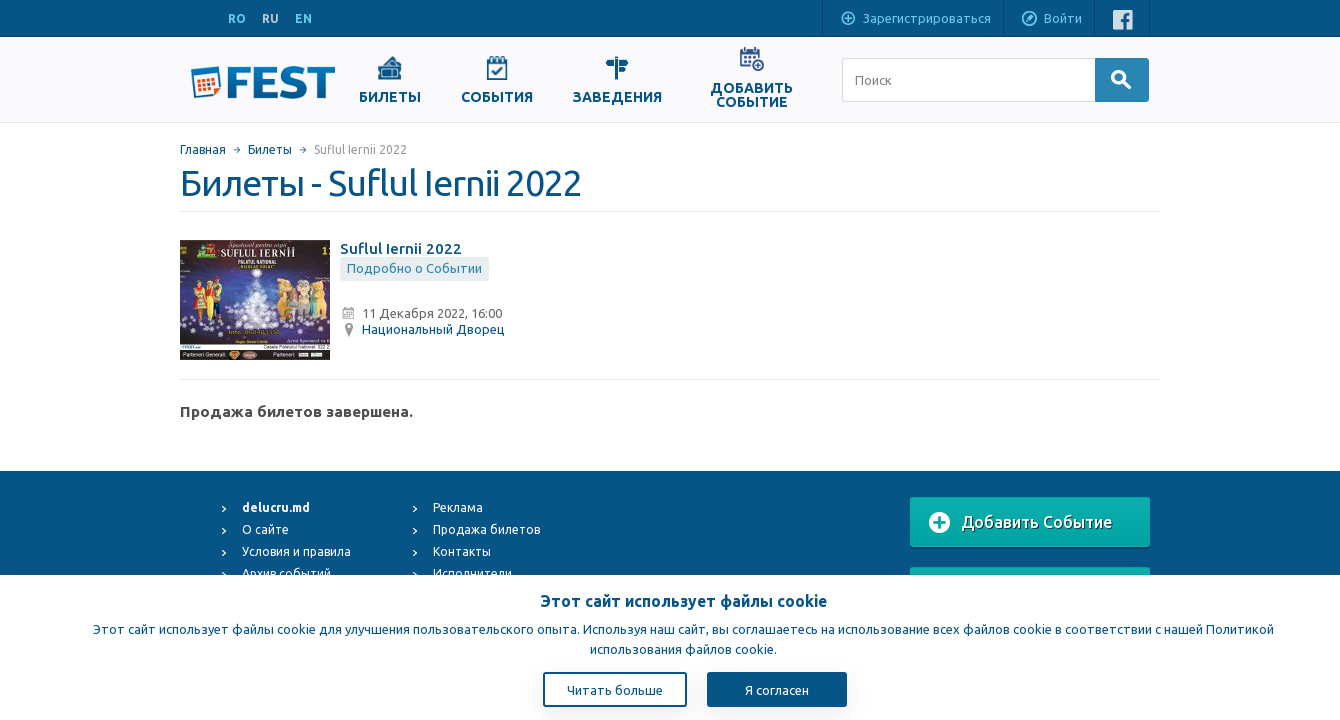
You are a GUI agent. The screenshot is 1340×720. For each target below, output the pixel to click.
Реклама (458, 507)
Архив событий (286, 573)
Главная (203, 149)
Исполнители (472, 573)
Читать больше (615, 690)
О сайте (265, 529)
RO (237, 18)
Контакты (462, 551)
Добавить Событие (1020, 523)
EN (303, 18)
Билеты (270, 149)
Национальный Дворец (433, 329)
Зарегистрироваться (915, 20)
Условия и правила (296, 551)
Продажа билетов (486, 529)
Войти (1051, 20)
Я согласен (777, 690)
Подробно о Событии (414, 268)
